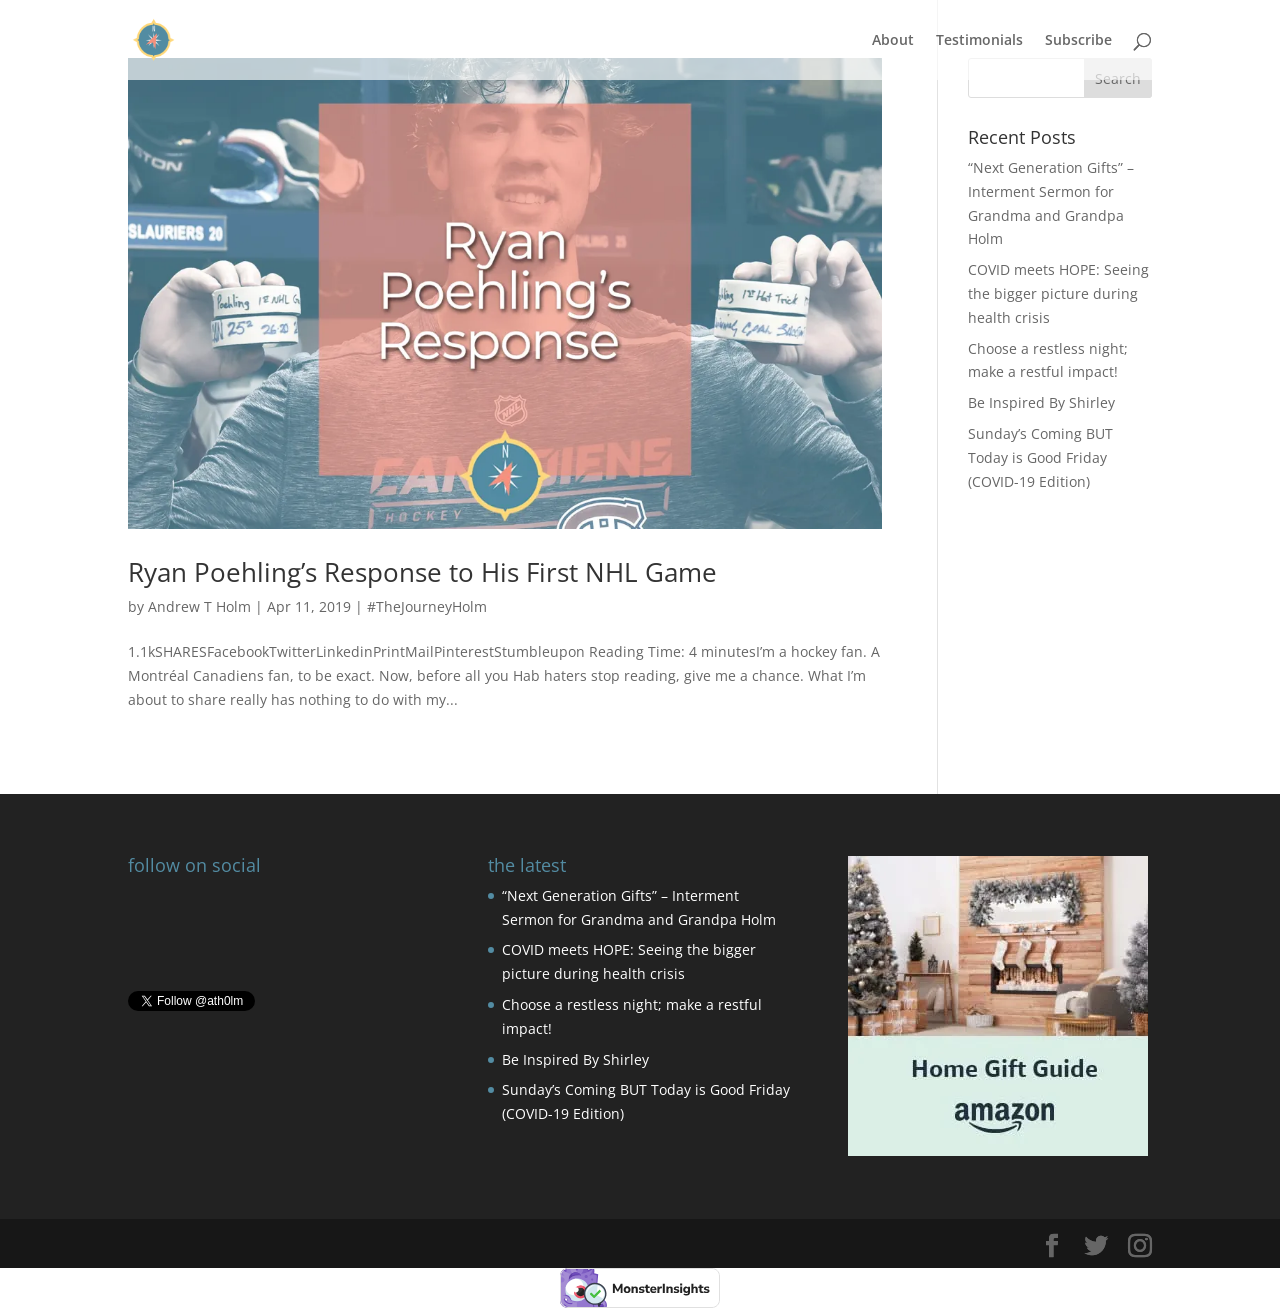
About (893, 41)
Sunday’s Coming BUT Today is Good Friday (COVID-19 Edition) (1040, 457)
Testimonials (979, 41)
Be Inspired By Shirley (1041, 402)
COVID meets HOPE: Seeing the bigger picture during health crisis (1058, 293)
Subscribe (1078, 41)
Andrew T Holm (199, 606)
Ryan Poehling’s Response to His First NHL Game (422, 572)
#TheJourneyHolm (427, 606)
